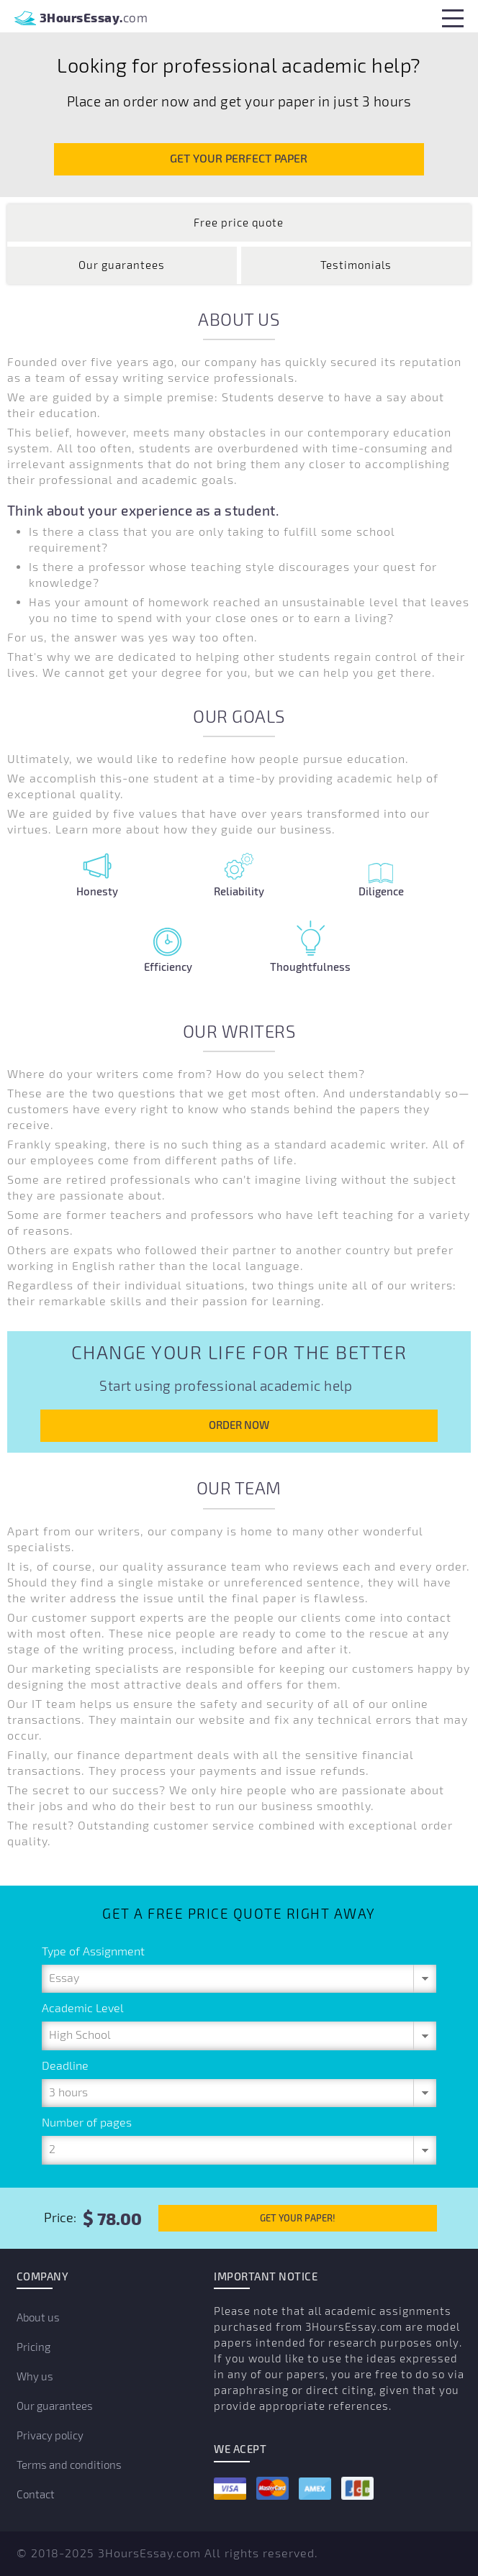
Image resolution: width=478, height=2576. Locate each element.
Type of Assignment (93, 1952)
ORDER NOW (239, 1425)
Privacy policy (50, 2435)
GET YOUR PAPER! (297, 2218)
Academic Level (83, 2008)
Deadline (65, 2066)
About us (38, 2317)
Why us (35, 2376)
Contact (36, 2494)
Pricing (33, 2347)
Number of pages (87, 2123)
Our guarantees (55, 2406)
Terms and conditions (69, 2465)
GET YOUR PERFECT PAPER (238, 159)
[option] (239, 82)
